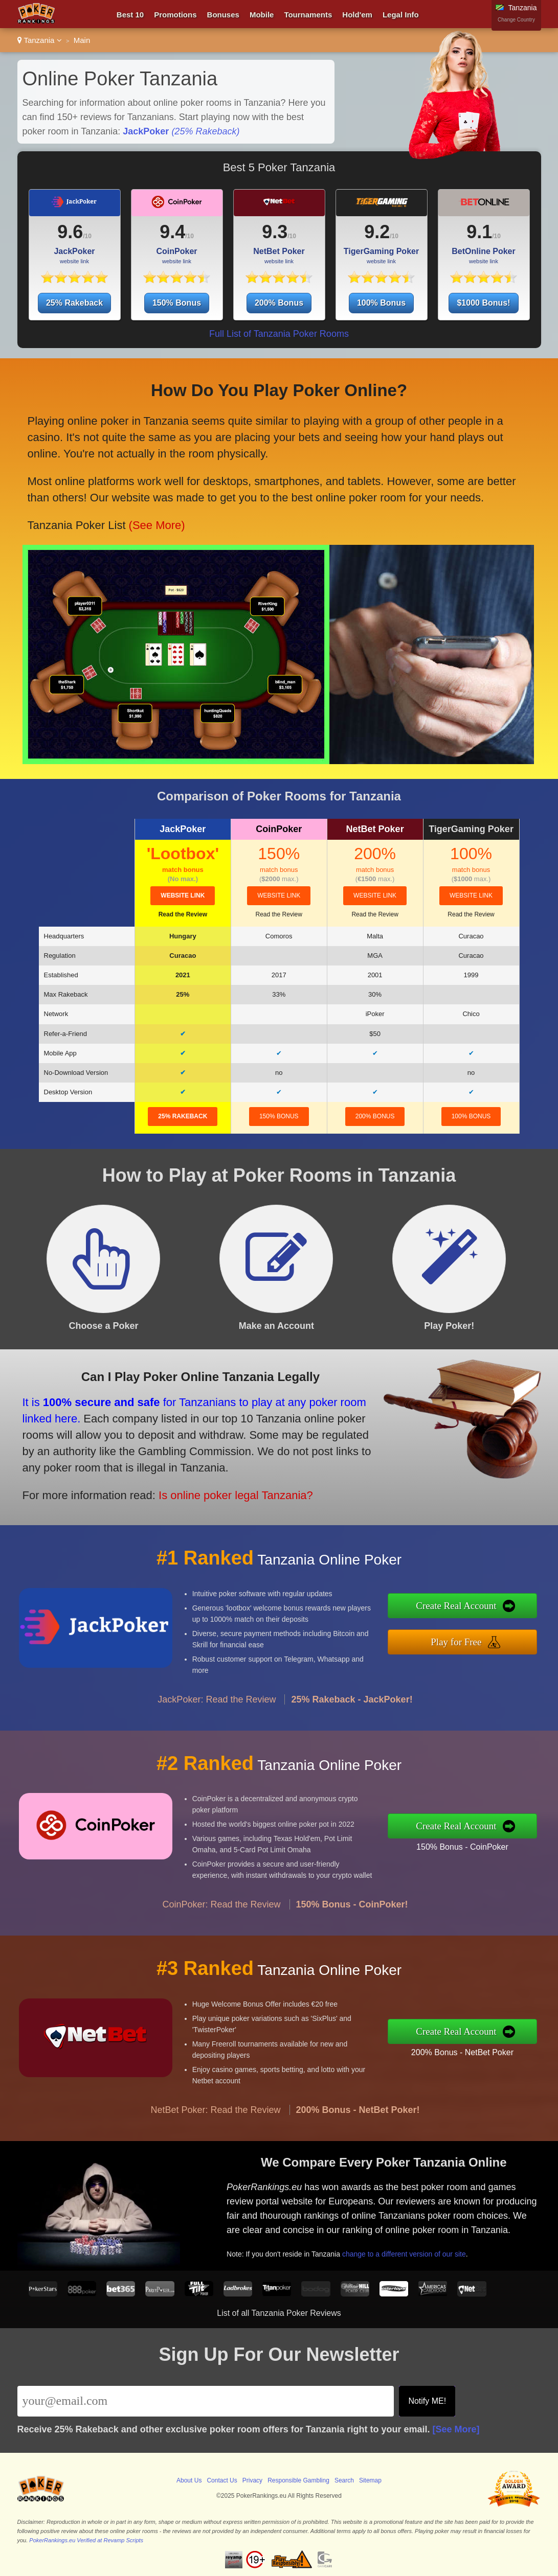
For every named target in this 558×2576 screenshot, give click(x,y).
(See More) (156, 518)
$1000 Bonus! (483, 302)
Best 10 (130, 14)
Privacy (252, 2480)
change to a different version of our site (414, 2248)
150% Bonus (176, 302)
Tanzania (39, 40)
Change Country (516, 19)
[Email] (205, 2401)
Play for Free (470, 1640)
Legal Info (401, 14)
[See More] (455, 2429)
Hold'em (357, 14)
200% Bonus (279, 302)
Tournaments (308, 14)
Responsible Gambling (298, 2480)
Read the (183, 914)
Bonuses (223, 14)
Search (344, 2480)
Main (82, 40)
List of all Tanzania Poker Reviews (279, 2313)
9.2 (377, 231)
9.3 (274, 231)
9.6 (70, 231)
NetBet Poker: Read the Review (215, 2122)
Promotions (175, 14)
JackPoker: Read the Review (217, 1712)
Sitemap (370, 2480)
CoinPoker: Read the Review (221, 1917)
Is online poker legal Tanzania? (219, 1490)
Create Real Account (469, 1607)
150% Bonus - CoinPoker (474, 1845)
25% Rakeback (74, 302)
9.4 (172, 231)
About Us (189, 2480)
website (183, 895)
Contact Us (222, 2480)
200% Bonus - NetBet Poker (475, 2050)
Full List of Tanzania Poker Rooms (279, 334)
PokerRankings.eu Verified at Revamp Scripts (86, 2540)
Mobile (262, 14)
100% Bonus (381, 302)
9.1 (479, 231)
